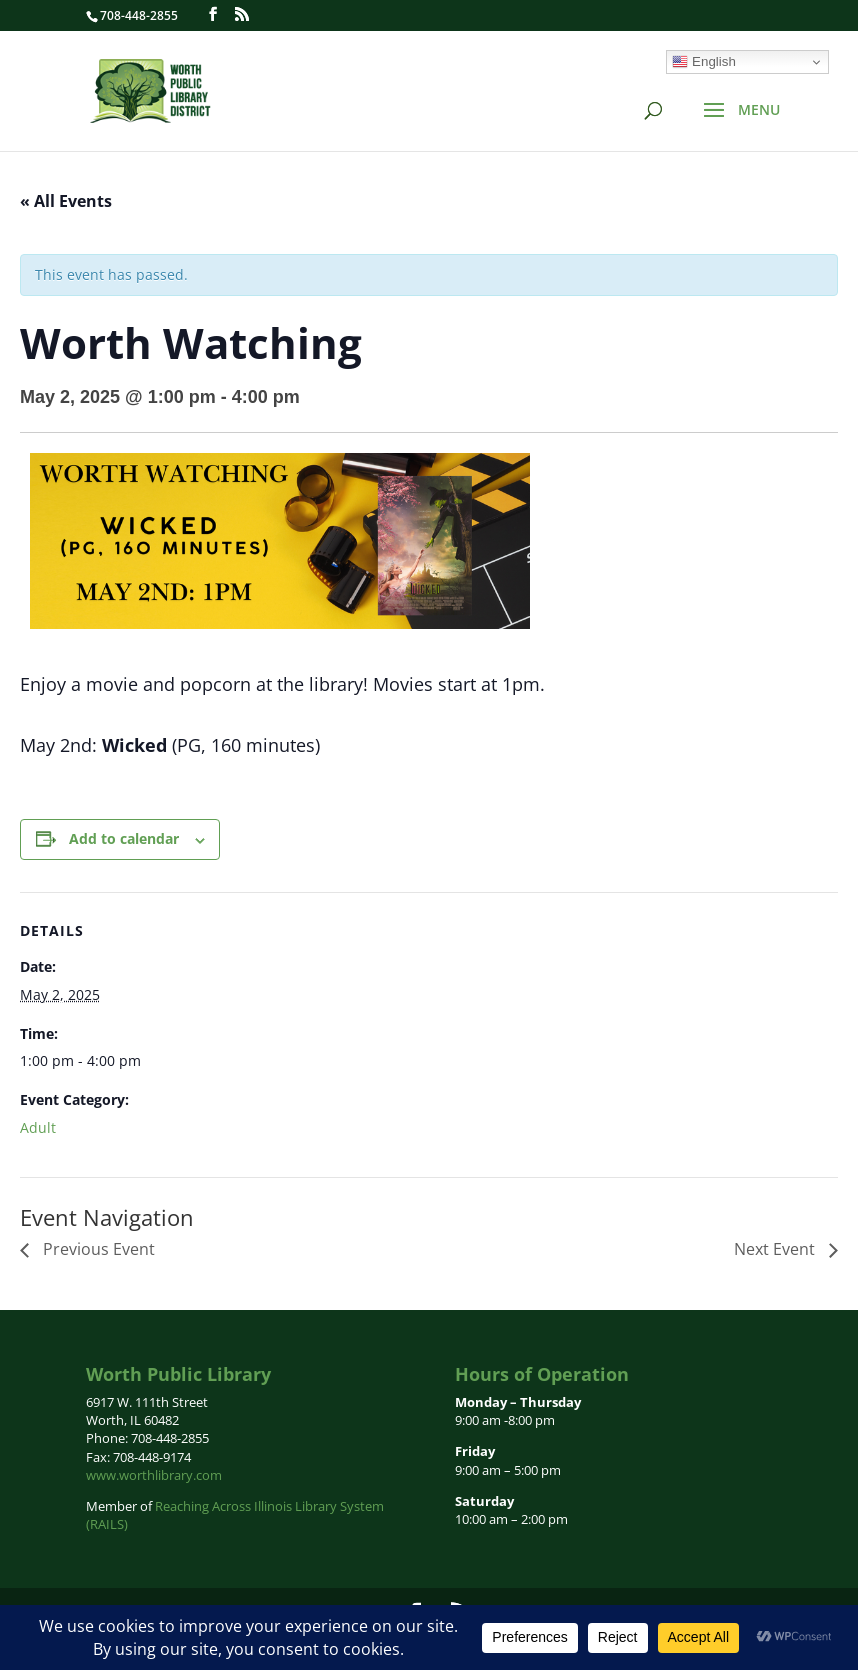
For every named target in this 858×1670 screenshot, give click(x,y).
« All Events (66, 201)
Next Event (776, 1249)
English (703, 62)
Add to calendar (124, 838)
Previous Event (97, 1249)
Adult (38, 1127)
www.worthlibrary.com (154, 1475)
